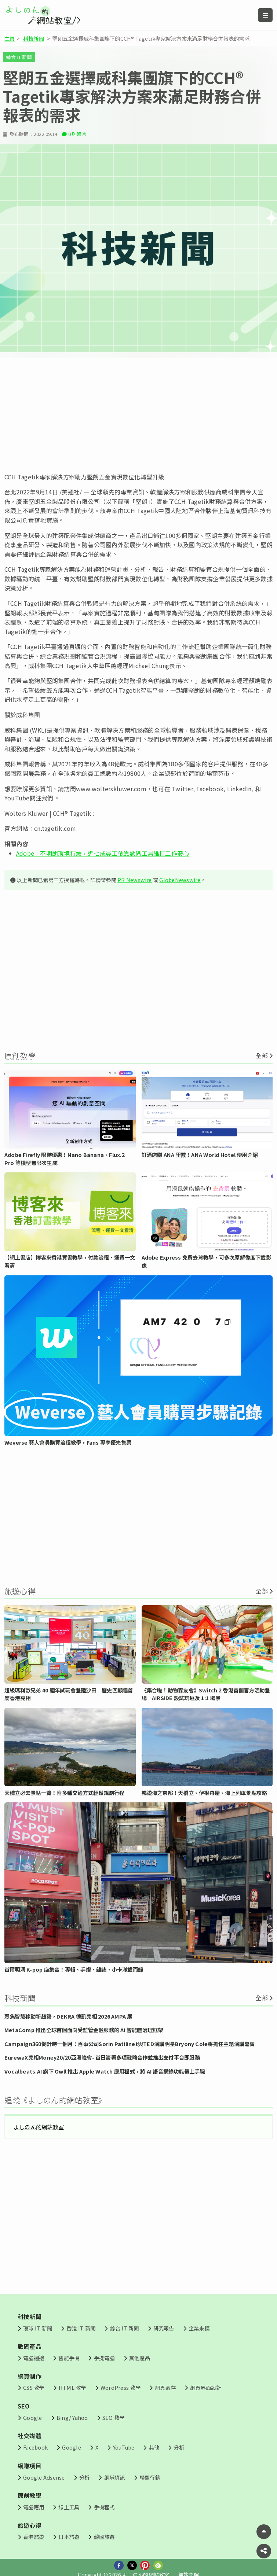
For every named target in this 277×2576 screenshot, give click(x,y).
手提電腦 (104, 2358)
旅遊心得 (29, 2525)
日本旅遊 (68, 2536)
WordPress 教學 (121, 2387)
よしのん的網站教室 (39, 2127)
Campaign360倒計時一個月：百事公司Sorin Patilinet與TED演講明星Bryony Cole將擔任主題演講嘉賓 (129, 2044)
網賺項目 (29, 2465)
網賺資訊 (114, 2477)
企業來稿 (199, 2328)
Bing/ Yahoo (72, 2417)
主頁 (9, 38)
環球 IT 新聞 (37, 2328)
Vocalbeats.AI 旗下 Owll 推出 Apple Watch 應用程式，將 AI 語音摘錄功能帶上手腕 (104, 2071)
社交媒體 (29, 2435)
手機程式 (104, 2507)
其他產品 (139, 2358)
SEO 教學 (113, 2417)
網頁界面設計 (205, 2387)
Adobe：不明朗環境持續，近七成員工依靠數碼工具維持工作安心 (102, 853)
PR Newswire (134, 880)
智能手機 (68, 2358)
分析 (179, 2447)
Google (32, 2417)
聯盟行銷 (149, 2477)
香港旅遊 (33, 2536)
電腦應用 (33, 2507)
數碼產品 (29, 2346)
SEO (24, 2406)
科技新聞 (33, 38)
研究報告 (163, 2328)
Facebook (35, 2447)
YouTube (124, 2447)
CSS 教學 (33, 2387)
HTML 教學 (72, 2387)
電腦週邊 (33, 2358)
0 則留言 (77, 133)
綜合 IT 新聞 (19, 57)
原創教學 (29, 2495)
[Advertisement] (138, 415)
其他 (154, 2447)
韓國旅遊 (104, 2536)
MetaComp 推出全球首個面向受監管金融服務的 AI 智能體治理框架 (83, 2030)
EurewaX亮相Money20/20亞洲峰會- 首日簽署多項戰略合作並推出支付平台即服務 (102, 2057)
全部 (261, 1055)
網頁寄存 (165, 2387)
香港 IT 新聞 (80, 2328)
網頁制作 (29, 2376)
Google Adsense (44, 2477)
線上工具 (68, 2507)
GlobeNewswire (179, 880)
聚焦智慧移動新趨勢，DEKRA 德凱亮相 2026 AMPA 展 (68, 2016)
